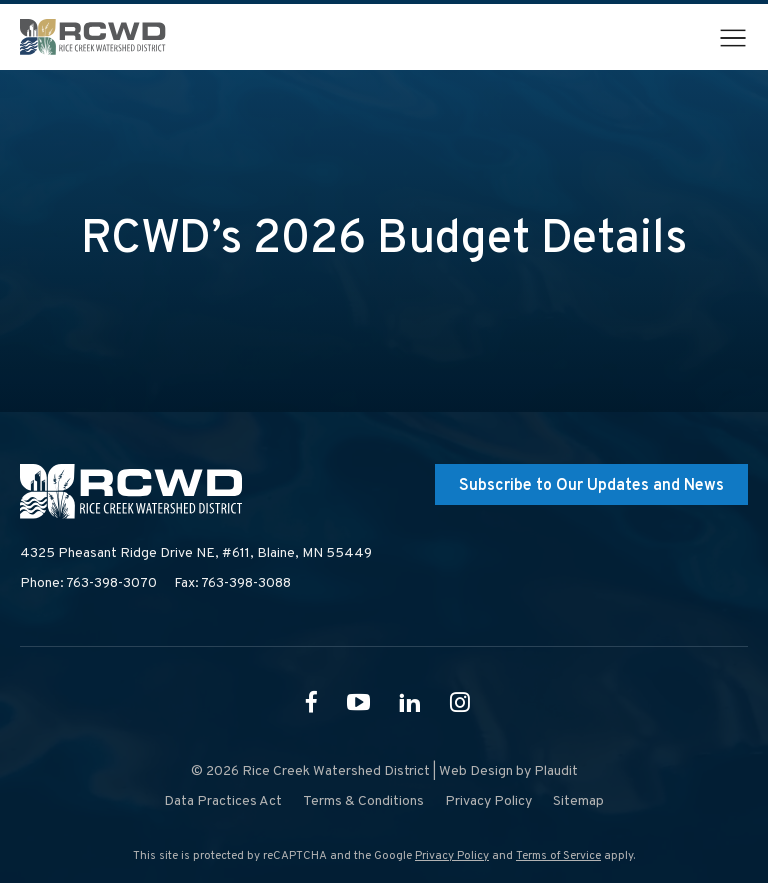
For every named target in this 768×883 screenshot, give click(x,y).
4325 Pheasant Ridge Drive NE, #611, (196, 554)
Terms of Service (558, 856)
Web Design (476, 771)
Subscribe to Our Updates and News (591, 486)
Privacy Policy (452, 856)
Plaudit (556, 771)
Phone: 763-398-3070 (88, 583)
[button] (733, 38)
